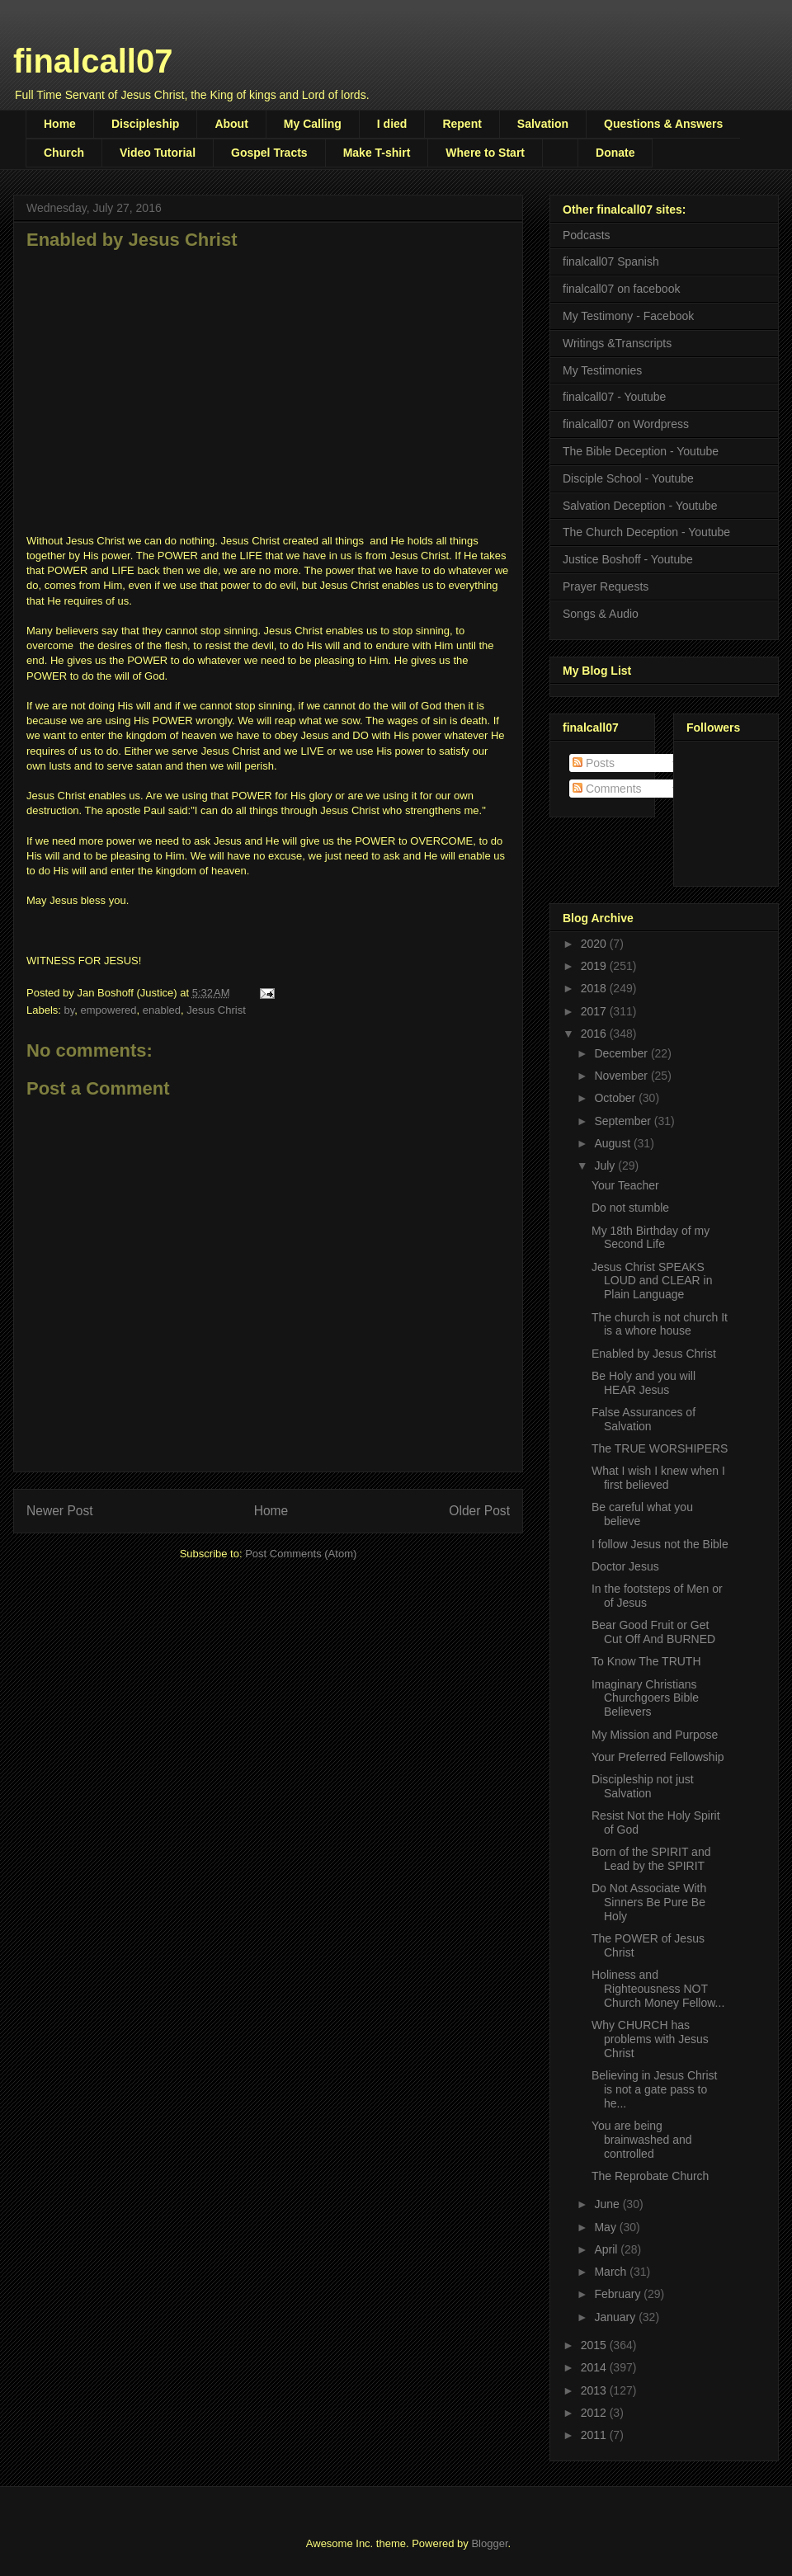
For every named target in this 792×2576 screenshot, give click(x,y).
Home (60, 123)
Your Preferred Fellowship (658, 1757)
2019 (595, 965)
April (607, 2249)
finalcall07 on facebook (621, 288)
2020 (595, 943)
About (231, 123)
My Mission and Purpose (655, 1734)
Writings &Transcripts (617, 343)
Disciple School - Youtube (628, 478)
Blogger (489, 2543)
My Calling (313, 123)
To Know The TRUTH (646, 1661)
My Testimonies (602, 370)
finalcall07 (92, 61)
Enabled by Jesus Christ (654, 1353)
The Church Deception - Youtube (646, 532)
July (606, 1165)
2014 (595, 2367)
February (619, 2294)
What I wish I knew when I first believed (658, 1477)
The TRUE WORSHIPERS (660, 1448)
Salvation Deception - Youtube (640, 505)
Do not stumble (630, 1207)
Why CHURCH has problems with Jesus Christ (650, 2039)
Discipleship (145, 123)
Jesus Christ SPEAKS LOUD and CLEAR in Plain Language (652, 1281)
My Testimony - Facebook (628, 316)
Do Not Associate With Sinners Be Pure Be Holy (649, 1902)
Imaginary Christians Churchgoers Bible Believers (645, 1698)
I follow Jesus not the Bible (660, 1544)
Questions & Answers (663, 123)
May (606, 2227)
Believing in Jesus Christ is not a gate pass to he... (655, 2089)
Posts (594, 763)
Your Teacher (625, 1185)
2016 (595, 1033)
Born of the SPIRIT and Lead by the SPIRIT (651, 1858)
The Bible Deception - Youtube (641, 451)
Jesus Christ (216, 1010)
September (623, 1121)
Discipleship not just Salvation (643, 1786)
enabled (162, 1010)
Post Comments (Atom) (300, 1553)
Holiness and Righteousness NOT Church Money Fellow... (658, 1988)
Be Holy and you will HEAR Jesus (643, 1382)
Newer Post (59, 1511)
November (622, 1075)
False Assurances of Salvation (643, 1419)
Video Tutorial (158, 152)
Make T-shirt (377, 152)
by (69, 1010)
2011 (595, 2435)
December (622, 1053)
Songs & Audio (601, 613)
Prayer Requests (605, 586)
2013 (595, 2390)
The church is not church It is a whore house (660, 1324)
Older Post (479, 1511)
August (613, 1143)
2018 (595, 988)
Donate (615, 152)
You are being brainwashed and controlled (642, 2139)
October (616, 1097)
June (608, 2204)
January (616, 2317)
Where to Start (485, 152)
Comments (607, 788)
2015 (595, 2345)
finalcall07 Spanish (611, 261)
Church (64, 152)
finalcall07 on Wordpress (626, 424)
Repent (461, 123)
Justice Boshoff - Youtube (628, 559)
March (611, 2271)
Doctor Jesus (625, 1566)
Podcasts (586, 235)
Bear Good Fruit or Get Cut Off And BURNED (653, 1632)
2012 (595, 2412)
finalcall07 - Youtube (614, 396)
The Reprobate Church (650, 2176)
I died (392, 123)
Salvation (542, 123)
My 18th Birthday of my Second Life (651, 1237)
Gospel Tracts (269, 152)
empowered (109, 1010)
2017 (595, 1011)
